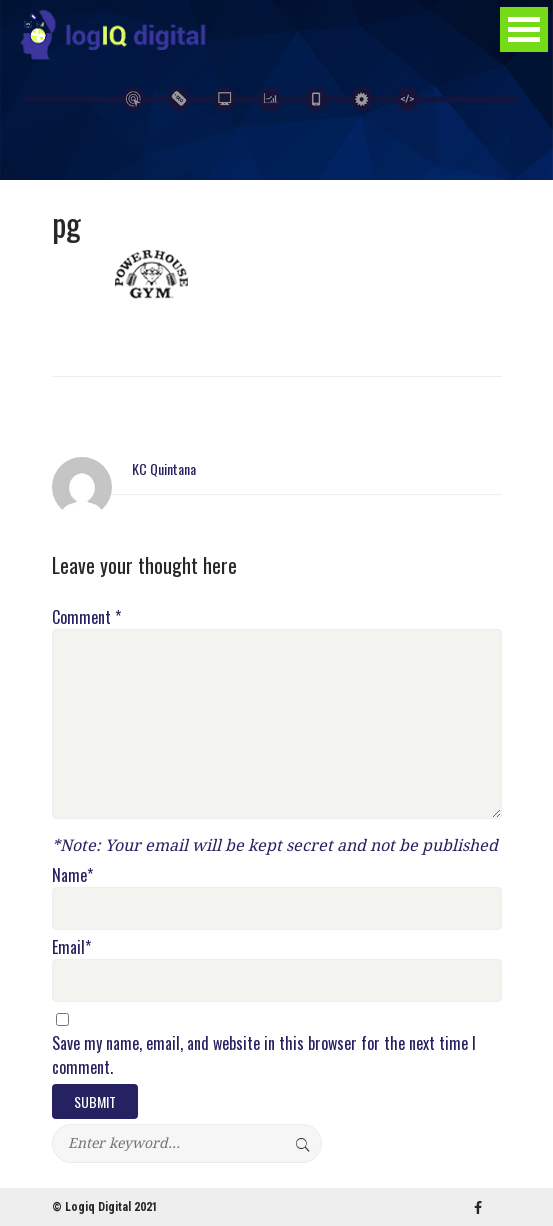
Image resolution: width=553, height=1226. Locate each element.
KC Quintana (164, 468)
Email (71, 947)
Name (72, 875)
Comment (86, 617)
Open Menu (524, 29)
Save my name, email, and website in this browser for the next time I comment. (264, 1055)
